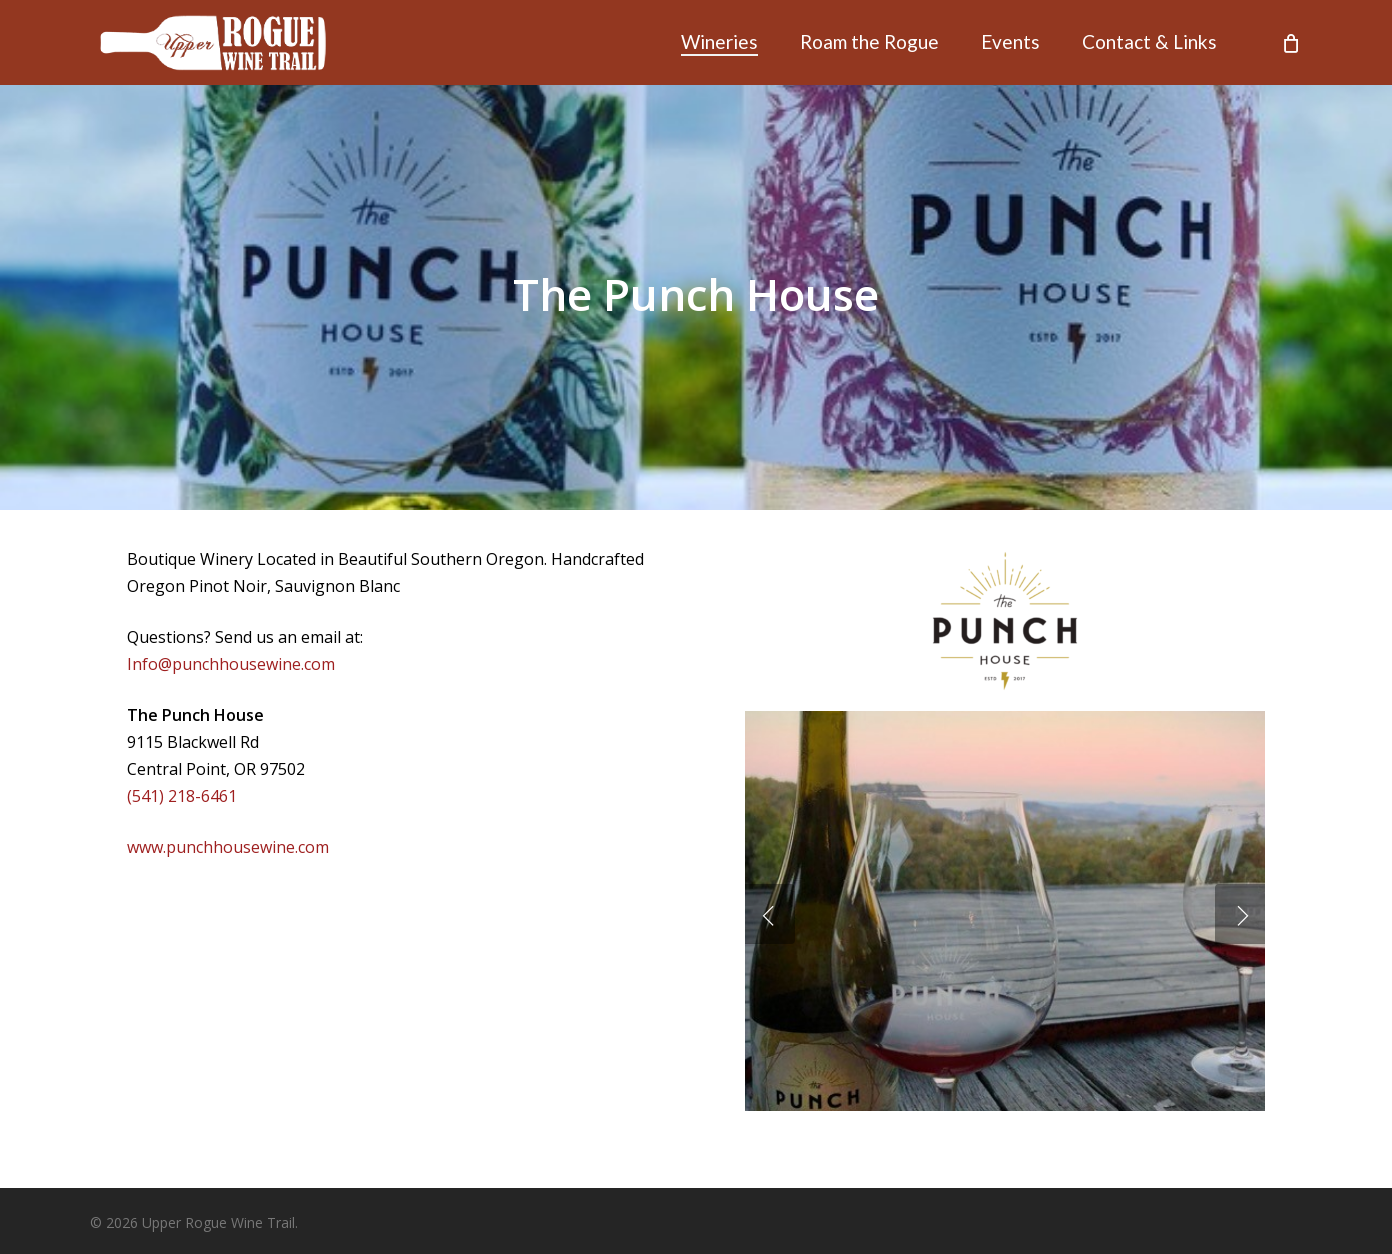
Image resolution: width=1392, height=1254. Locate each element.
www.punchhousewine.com (228, 847)
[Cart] (1291, 43)
